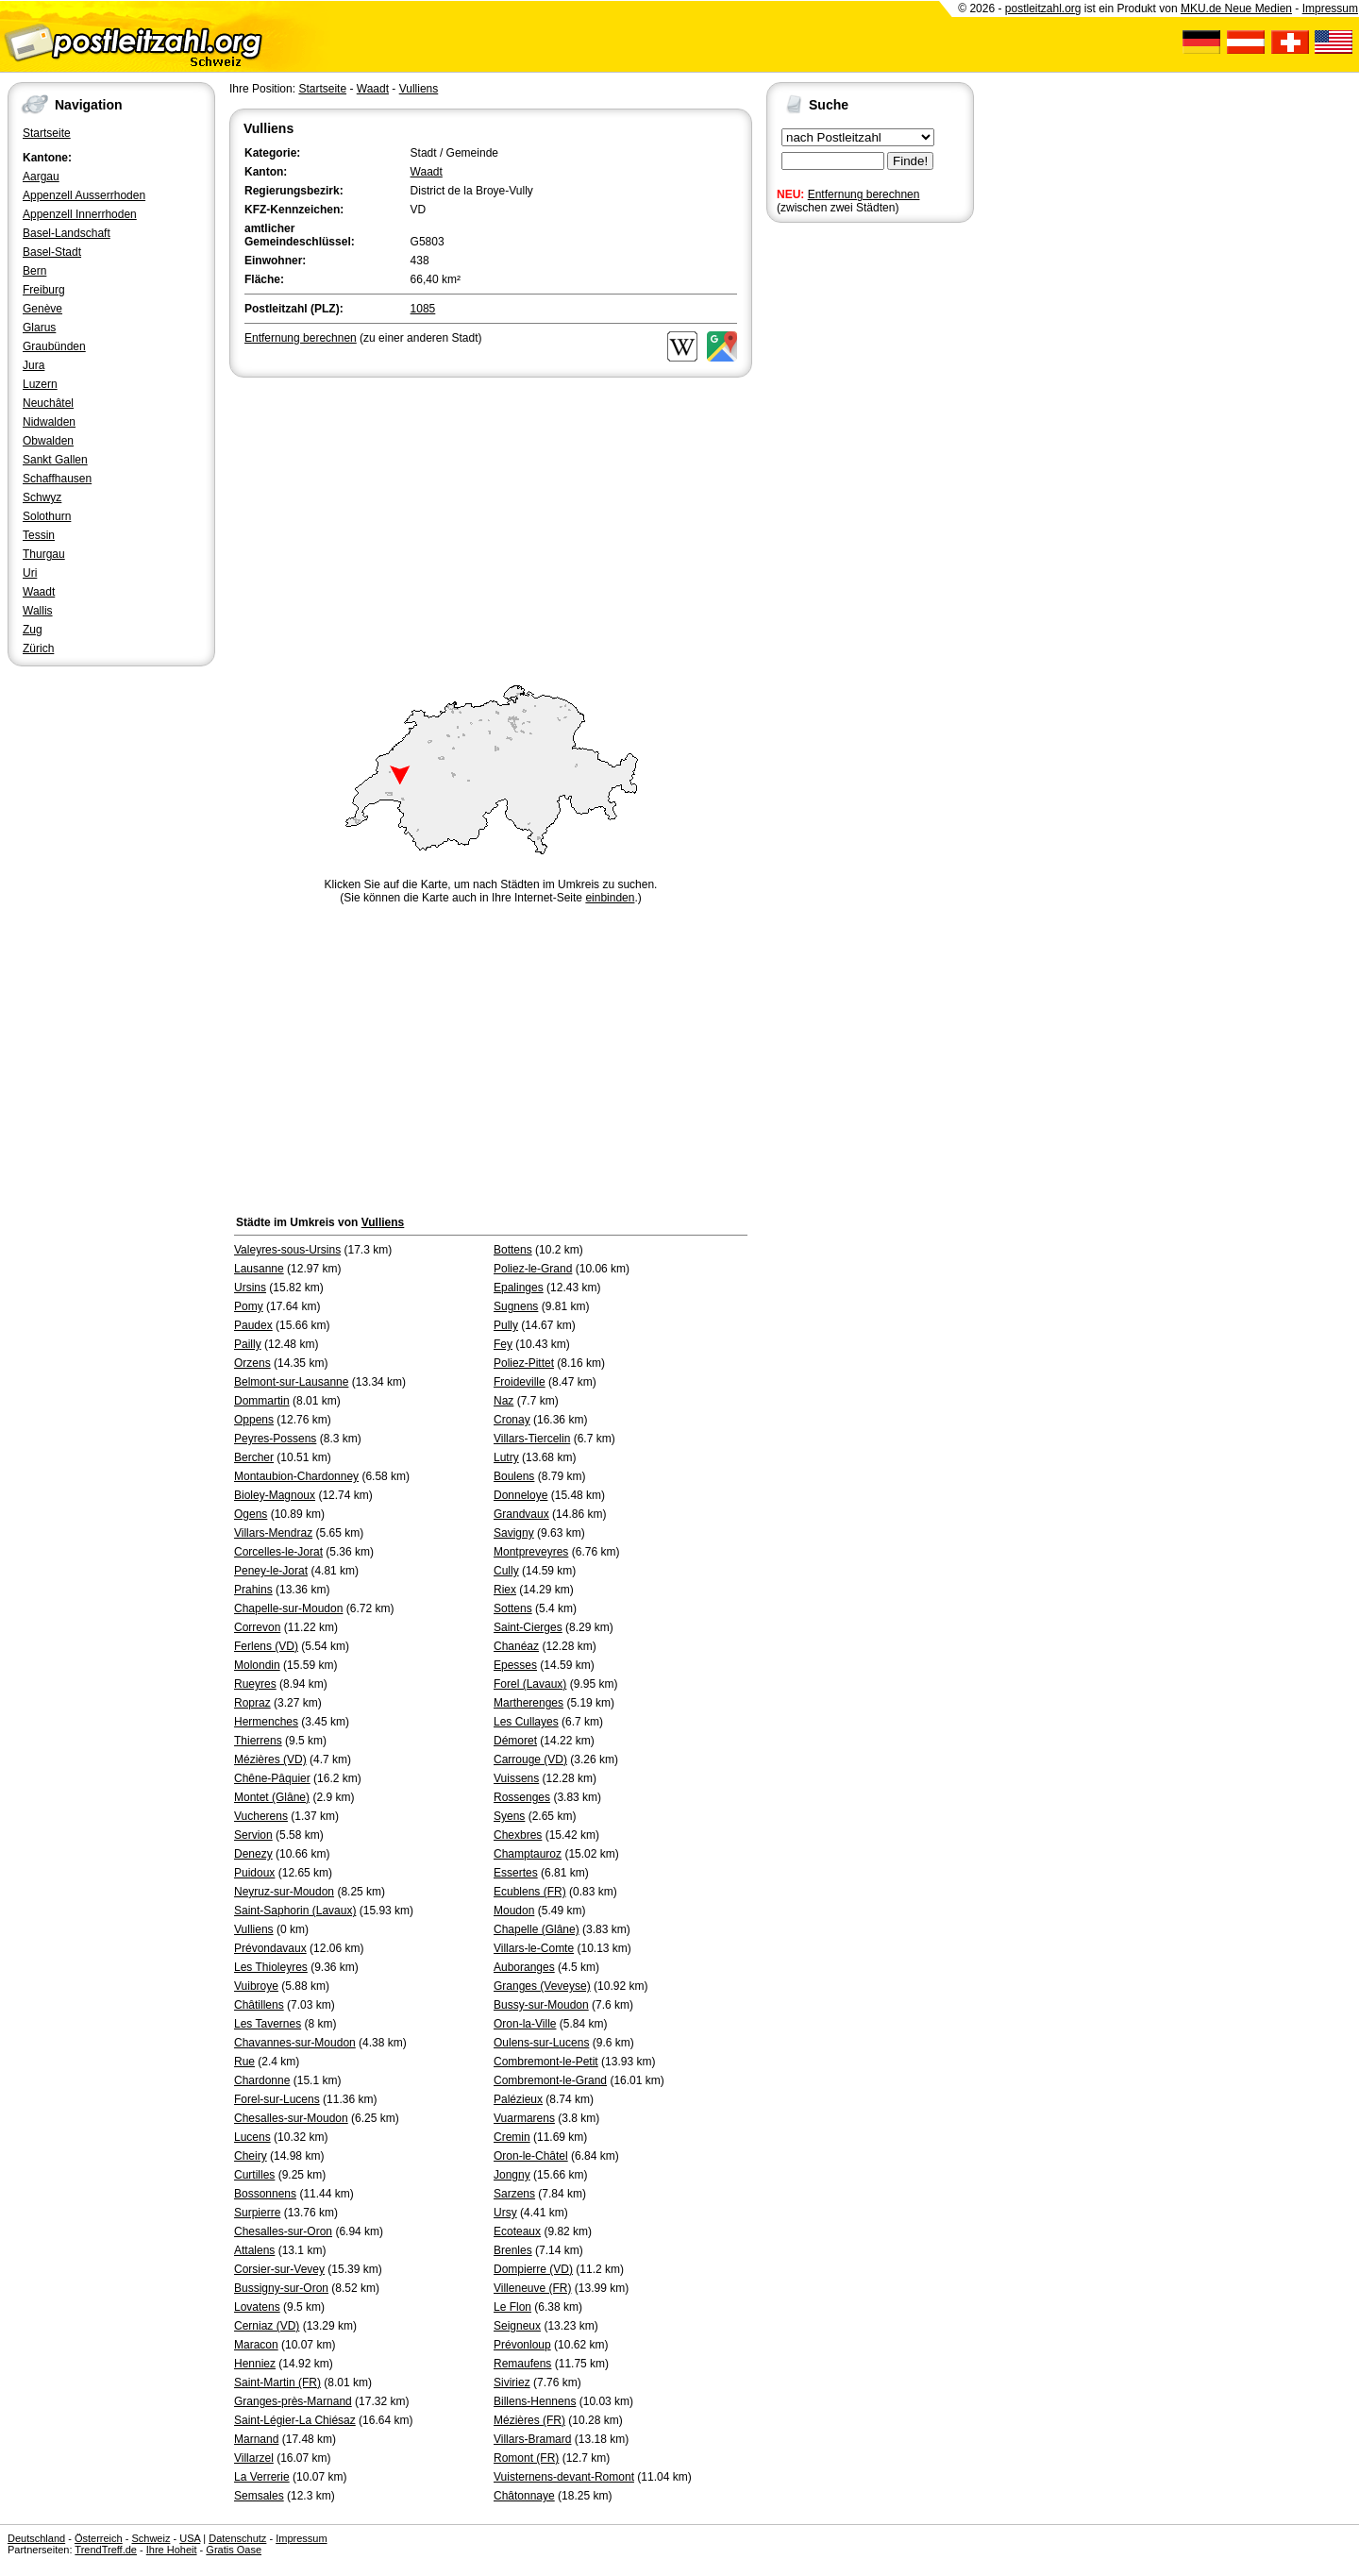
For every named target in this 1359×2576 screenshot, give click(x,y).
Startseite (47, 133)
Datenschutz (237, 2538)
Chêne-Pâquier (272, 1778)
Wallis (38, 610)
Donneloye (520, 1495)
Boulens (514, 1476)
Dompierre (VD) (533, 2269)
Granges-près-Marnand (293, 2401)
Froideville (519, 1382)
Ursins (250, 1287)
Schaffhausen (57, 478)
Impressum (1330, 8)
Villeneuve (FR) (532, 2288)
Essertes (516, 1872)
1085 (423, 308)
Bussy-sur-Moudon (541, 2005)
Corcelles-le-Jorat (278, 1551)
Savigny (514, 1533)
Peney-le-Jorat (271, 1570)
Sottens (513, 1608)
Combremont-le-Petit (546, 2061)
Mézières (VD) (270, 1759)
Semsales (259, 2495)
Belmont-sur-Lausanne (291, 1382)
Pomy (248, 1306)
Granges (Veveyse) (542, 1986)
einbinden (609, 897)
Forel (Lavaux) (530, 1684)
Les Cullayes (526, 1721)
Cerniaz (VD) (266, 2325)
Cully (506, 1570)
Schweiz (150, 2538)
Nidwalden (49, 422)
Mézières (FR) (529, 2420)
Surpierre (257, 2212)
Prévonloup (522, 2344)
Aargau (41, 176)
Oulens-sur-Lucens (541, 2042)
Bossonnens (265, 2193)
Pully (506, 1325)
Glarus (39, 327)
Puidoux (254, 1872)
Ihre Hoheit (171, 2549)
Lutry (506, 1457)
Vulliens (419, 88)
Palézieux (518, 2099)
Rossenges (522, 1797)
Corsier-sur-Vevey (279, 2269)
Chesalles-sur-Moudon (291, 2118)
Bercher (254, 1457)
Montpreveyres (531, 1551)
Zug (32, 629)
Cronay (512, 1419)
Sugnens (516, 1306)
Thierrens (258, 1740)
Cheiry (250, 2156)
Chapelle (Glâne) (536, 1929)
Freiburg (44, 289)
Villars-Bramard (532, 2439)
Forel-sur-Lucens (277, 2099)
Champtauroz (528, 1853)
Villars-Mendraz (273, 1533)
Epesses (515, 1665)
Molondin (257, 1665)
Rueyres (255, 1684)
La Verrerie (262, 2476)
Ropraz (252, 1702)
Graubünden (54, 346)
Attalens (254, 2250)
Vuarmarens (524, 2118)
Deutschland (36, 2538)
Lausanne (259, 1268)
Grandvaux (521, 1514)
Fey (503, 1344)
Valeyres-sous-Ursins (287, 1249)
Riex (505, 1589)
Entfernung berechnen (864, 194)
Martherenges (528, 1702)
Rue (244, 2061)
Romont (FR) (526, 2458)
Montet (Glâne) (272, 1797)
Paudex (253, 1325)
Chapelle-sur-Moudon (288, 1608)
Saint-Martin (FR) (277, 2382)
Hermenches (266, 1721)
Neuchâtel (48, 403)
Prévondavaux (270, 1948)
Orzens (252, 1363)
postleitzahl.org (1043, 8)
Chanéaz (516, 1646)
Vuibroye (256, 1986)
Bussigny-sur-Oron (281, 2288)
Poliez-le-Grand (533, 1268)
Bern (34, 271)
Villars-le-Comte (534, 1948)
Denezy (253, 1853)
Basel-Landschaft (66, 233)
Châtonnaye (524, 2495)
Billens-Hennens (535, 2401)
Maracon (256, 2344)
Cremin (512, 2137)
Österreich (99, 2538)
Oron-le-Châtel (531, 2156)
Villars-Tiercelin (532, 1438)
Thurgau (44, 554)
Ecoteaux (517, 2231)
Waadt (39, 591)
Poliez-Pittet (524, 1363)
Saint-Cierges (528, 1627)
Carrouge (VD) (530, 1759)
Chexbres (518, 1835)
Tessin (39, 535)
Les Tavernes (267, 2023)
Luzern (40, 384)
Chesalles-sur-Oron (283, 2231)
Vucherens (261, 1816)
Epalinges (519, 1287)
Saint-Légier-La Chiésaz (295, 2420)
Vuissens (516, 1778)
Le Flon (512, 2307)
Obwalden (48, 440)
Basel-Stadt (52, 252)
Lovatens (257, 2307)
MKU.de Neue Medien (1236, 8)
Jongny (512, 2174)
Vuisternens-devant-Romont (564, 2476)
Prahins (253, 1589)
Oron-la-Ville (525, 2023)
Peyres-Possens (275, 1438)
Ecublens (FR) (530, 1891)
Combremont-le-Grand (550, 2080)
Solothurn (47, 516)
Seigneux (517, 2325)
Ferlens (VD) (266, 1646)
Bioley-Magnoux (274, 1495)
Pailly (247, 1344)
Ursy (505, 2212)
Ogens (250, 1514)
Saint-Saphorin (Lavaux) (295, 1910)
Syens (509, 1816)
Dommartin (262, 1400)
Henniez (255, 2363)
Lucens (252, 2137)
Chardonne (262, 2080)
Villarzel (254, 2458)
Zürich (38, 648)
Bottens (513, 1249)
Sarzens (514, 2193)
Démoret (515, 1740)
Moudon (514, 1910)
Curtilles (254, 2174)
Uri (30, 573)
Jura (33, 365)
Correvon (257, 1627)
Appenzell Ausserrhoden (84, 195)
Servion (253, 1835)
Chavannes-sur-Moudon (295, 2042)
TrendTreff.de (106, 2549)
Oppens (254, 1419)
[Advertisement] (490, 523)
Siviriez (512, 2382)
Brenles (513, 2250)
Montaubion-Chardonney (296, 1476)
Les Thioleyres (271, 1967)
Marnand (256, 2439)
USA (189, 2538)
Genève (42, 308)
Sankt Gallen (55, 459)
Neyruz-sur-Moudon (284, 1891)
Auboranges (524, 1967)
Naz (503, 1400)
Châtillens (259, 2005)
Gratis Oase (233, 2549)
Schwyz (42, 497)
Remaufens (522, 2363)
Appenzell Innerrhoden (80, 214)
